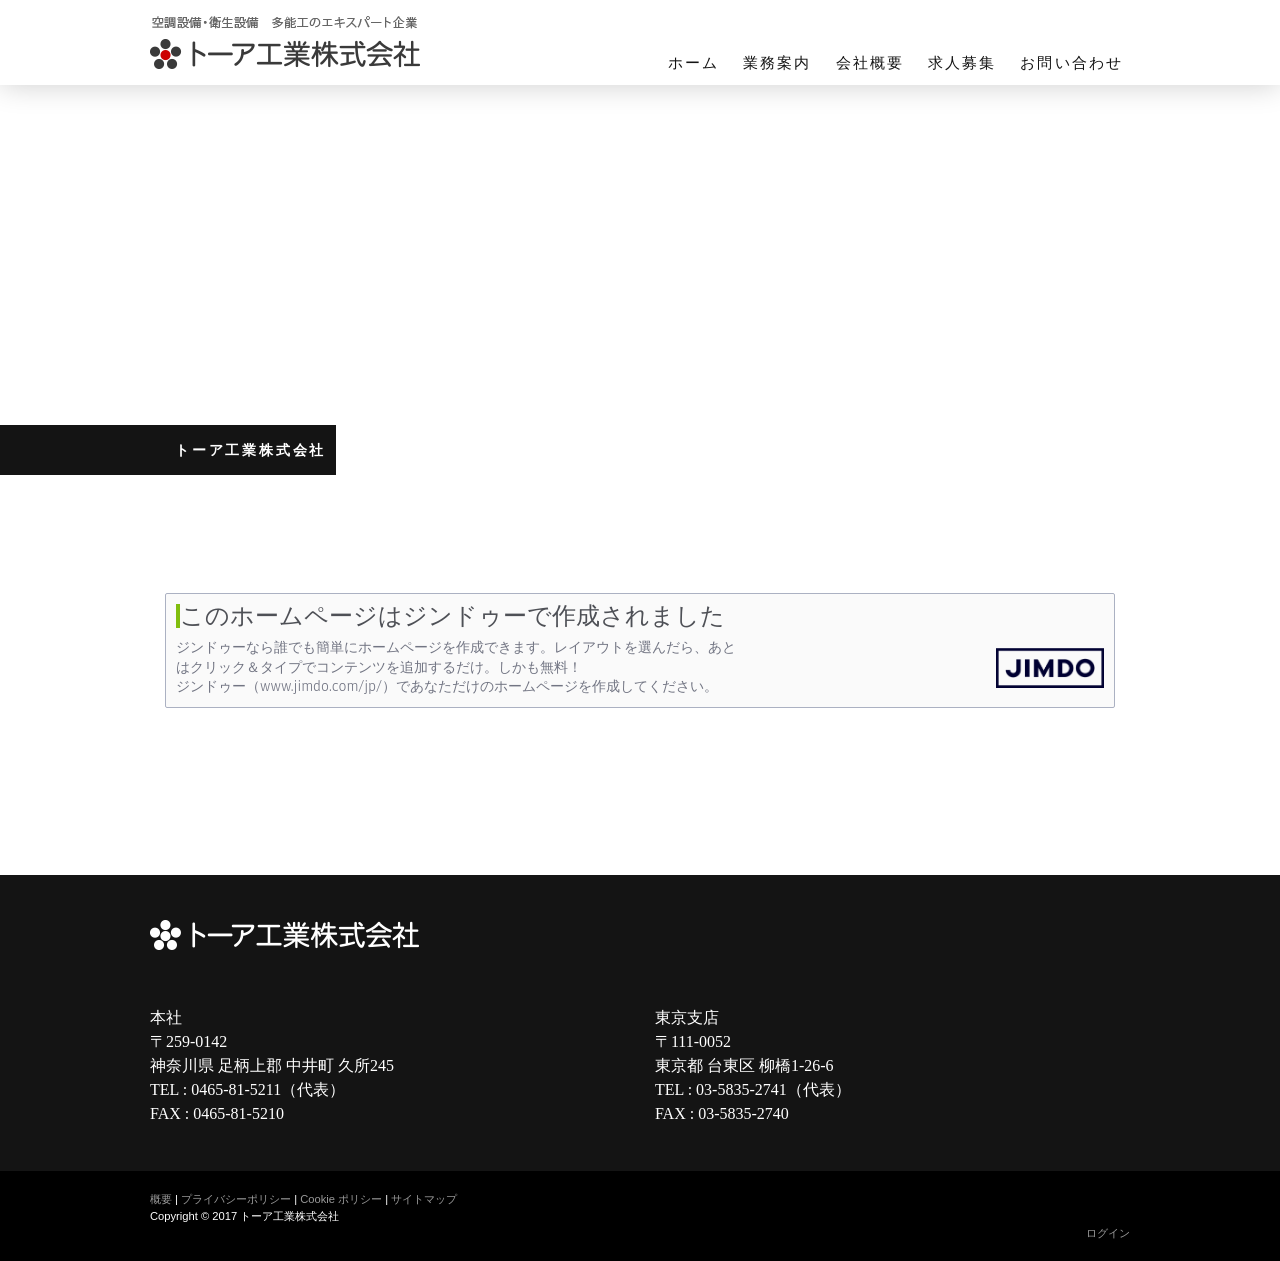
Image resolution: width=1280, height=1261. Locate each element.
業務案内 (777, 63)
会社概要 (870, 63)
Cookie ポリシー (341, 1199)
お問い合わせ (1071, 63)
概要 (161, 1199)
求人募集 (962, 63)
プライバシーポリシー (236, 1199)
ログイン (1108, 1233)
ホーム (693, 63)
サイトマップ (424, 1199)
